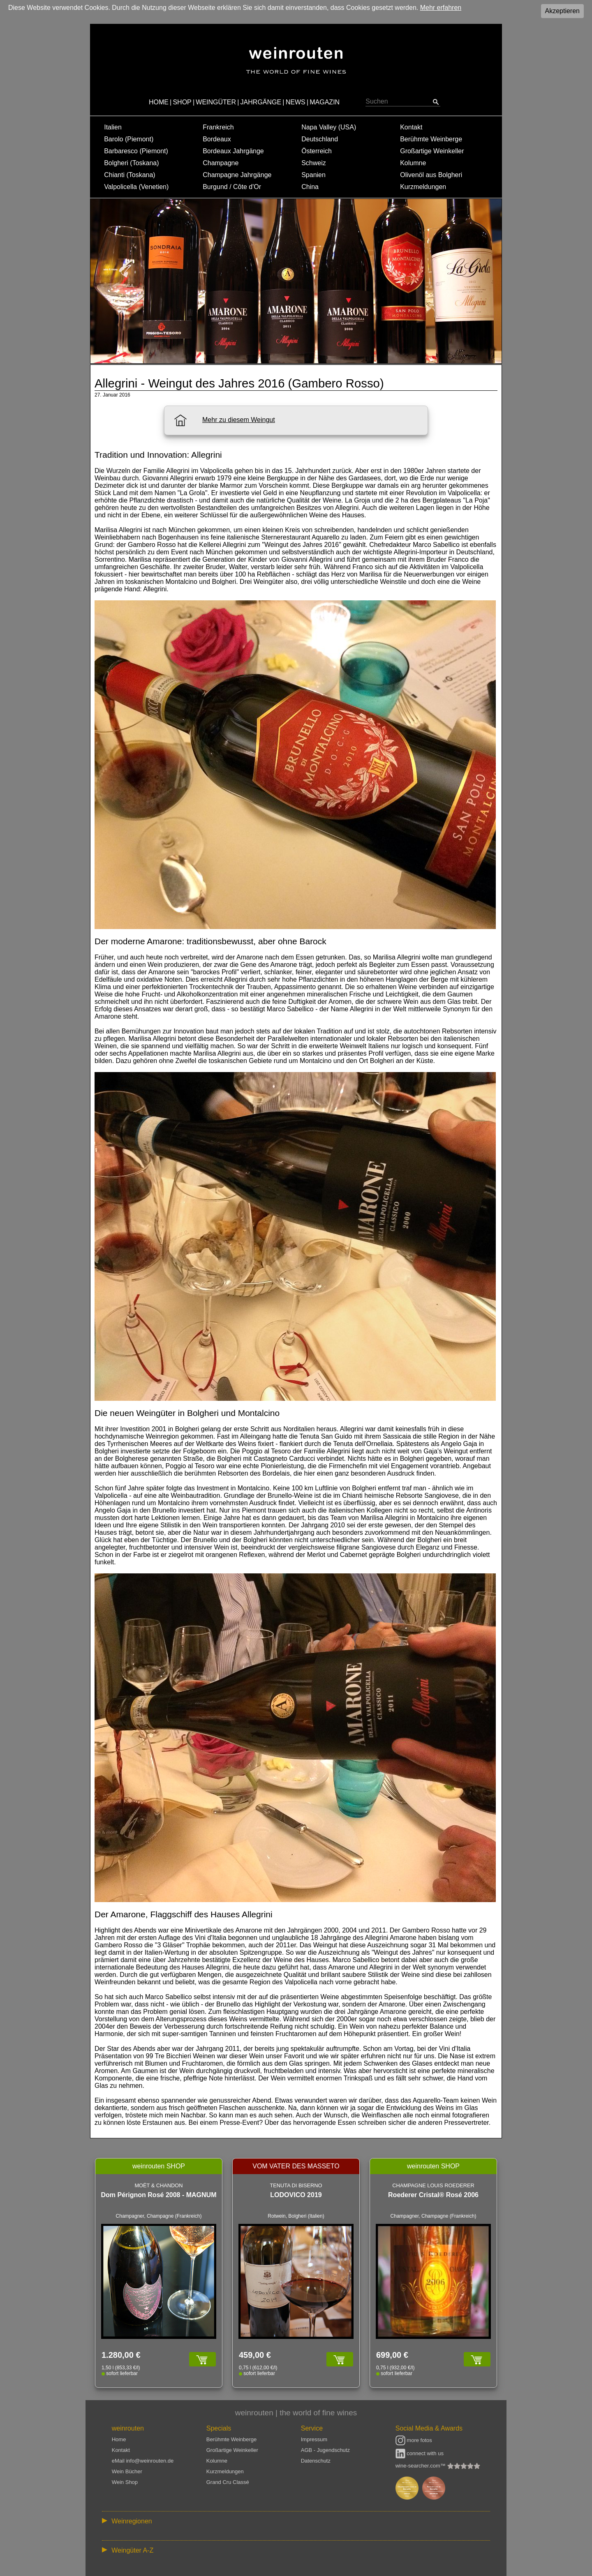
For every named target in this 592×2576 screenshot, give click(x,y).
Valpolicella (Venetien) (136, 186)
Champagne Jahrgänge (237, 174)
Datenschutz (316, 2461)
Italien (113, 127)
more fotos (413, 2440)
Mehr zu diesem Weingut (238, 419)
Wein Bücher (127, 2471)
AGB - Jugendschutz (325, 2450)
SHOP (182, 102)
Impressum (314, 2439)
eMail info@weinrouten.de (143, 2461)
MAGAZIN (325, 102)
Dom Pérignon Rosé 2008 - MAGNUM (159, 2194)
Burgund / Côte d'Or (232, 186)
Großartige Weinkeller (432, 151)
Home (119, 2439)
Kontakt (411, 127)
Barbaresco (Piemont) (136, 151)
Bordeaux (217, 139)
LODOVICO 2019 (295, 2194)
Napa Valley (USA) (328, 127)
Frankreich (218, 127)
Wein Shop (125, 2482)
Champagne (220, 162)
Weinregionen (131, 2521)
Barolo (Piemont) (128, 139)
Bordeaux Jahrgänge (233, 151)
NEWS (295, 102)
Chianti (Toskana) (129, 174)
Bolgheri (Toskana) (131, 162)
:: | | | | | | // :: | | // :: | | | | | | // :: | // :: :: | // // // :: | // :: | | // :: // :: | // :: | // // (296, 2521)
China (310, 186)
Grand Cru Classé (227, 2482)
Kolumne (413, 162)
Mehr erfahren (441, 7)
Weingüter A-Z (132, 2550)
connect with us (419, 2453)
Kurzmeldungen (423, 186)
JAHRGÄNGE (261, 102)
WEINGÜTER (216, 102)
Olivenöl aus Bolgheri (431, 174)
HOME (159, 102)
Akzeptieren (562, 10)
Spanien (313, 174)
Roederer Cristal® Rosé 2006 (433, 2194)
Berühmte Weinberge (431, 139)
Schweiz (313, 162)
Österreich (316, 151)
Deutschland (319, 139)
